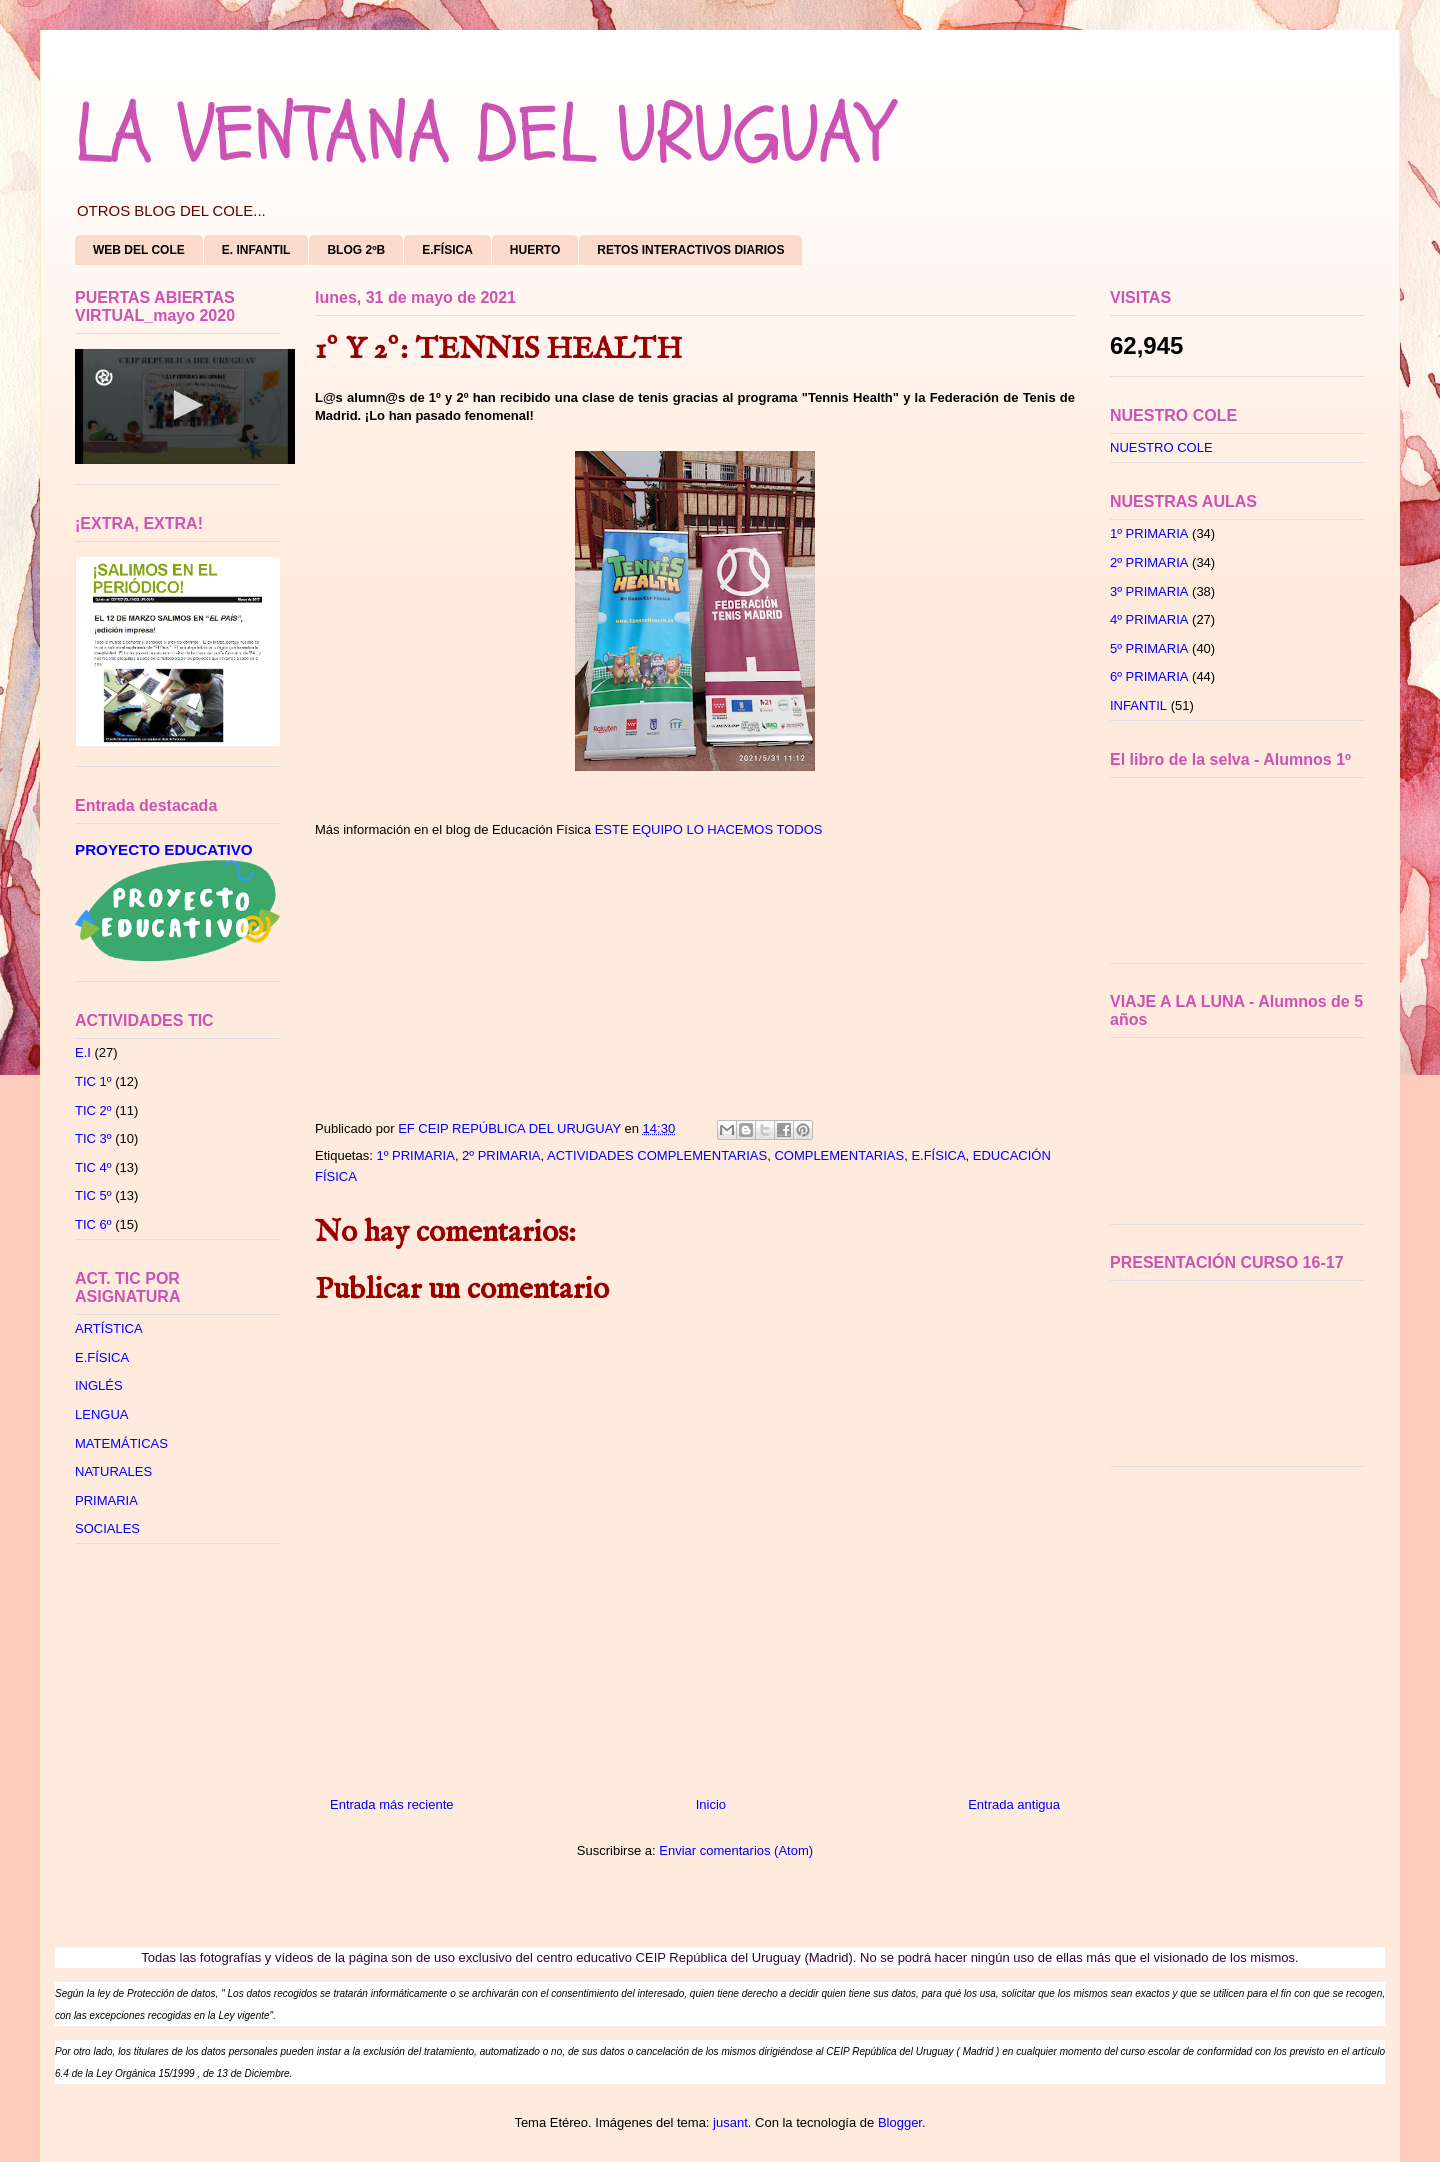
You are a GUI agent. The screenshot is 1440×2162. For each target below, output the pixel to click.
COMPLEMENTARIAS (839, 1155)
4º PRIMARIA (1149, 619)
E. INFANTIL (256, 250)
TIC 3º (93, 1138)
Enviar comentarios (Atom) (736, 1850)
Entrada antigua (1014, 1804)
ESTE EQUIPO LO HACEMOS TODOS (709, 829)
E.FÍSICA (447, 250)
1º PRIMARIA (415, 1155)
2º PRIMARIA (501, 1155)
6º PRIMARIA (1149, 676)
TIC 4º (93, 1167)
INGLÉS (99, 1385)
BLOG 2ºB (356, 250)
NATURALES (113, 1471)
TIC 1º (93, 1081)
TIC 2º (93, 1110)
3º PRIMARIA (1149, 591)
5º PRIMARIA (1149, 648)
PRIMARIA (106, 1500)
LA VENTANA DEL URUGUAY (482, 135)
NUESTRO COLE (1161, 447)
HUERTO (535, 250)
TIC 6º (93, 1224)
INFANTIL (1138, 705)
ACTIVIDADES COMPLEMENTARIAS (657, 1155)
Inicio (711, 1804)
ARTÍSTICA (109, 1328)
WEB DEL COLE (139, 250)
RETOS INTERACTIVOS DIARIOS (690, 250)
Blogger (900, 2122)
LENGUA (101, 1414)
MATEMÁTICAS (121, 1443)
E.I (83, 1052)
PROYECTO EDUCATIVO (164, 849)
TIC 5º (93, 1195)
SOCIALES (107, 1528)
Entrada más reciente (392, 1804)
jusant (730, 2122)
